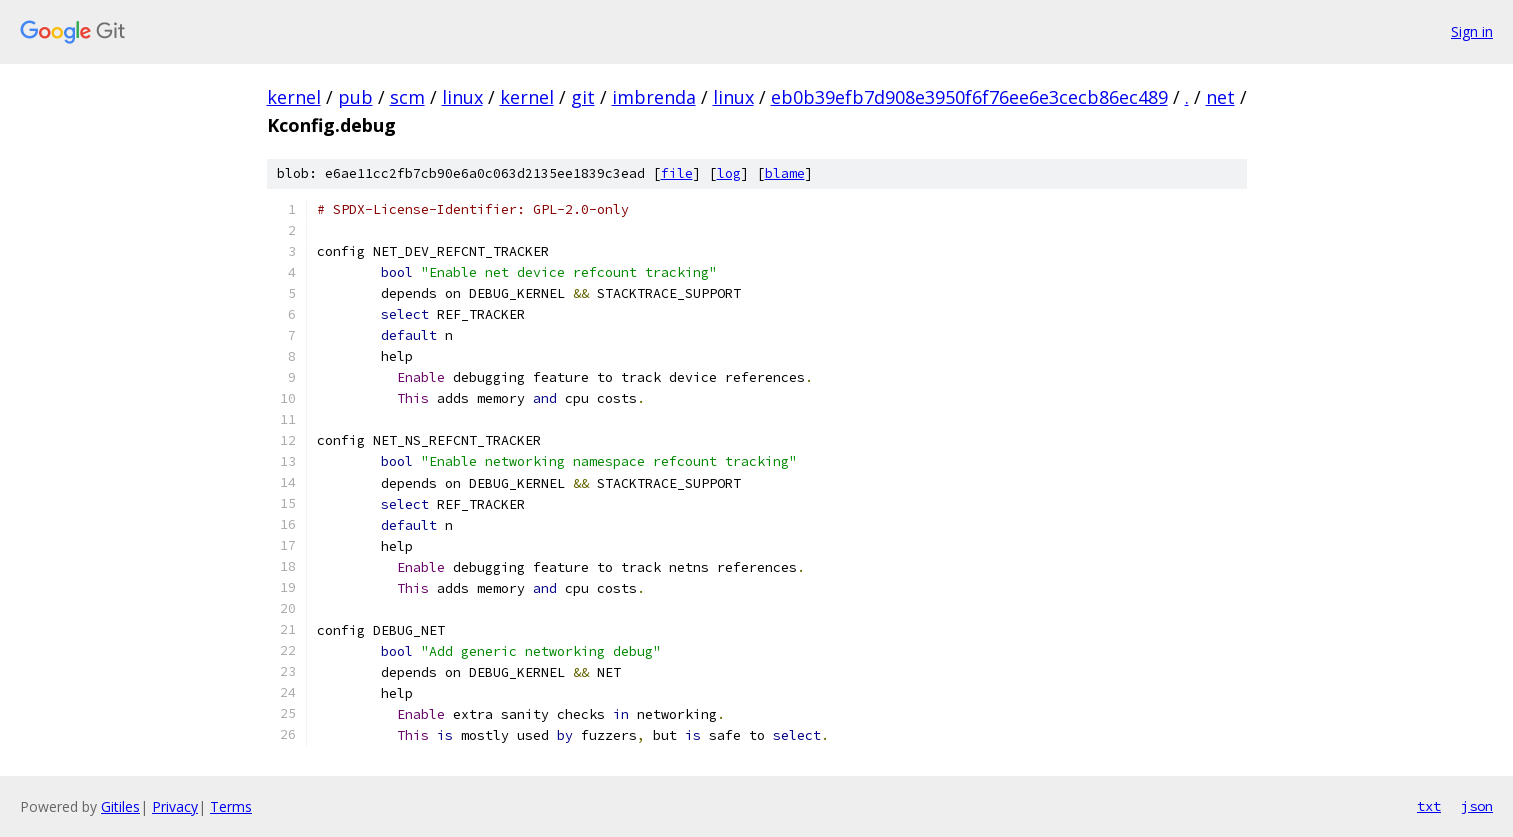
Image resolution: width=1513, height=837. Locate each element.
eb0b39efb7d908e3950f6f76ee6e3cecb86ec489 (969, 97)
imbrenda (654, 97)
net (1220, 97)
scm (407, 97)
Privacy (175, 806)
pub (355, 97)
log (729, 173)
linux (462, 97)
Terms (231, 806)
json (1477, 806)
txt (1429, 806)
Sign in (1472, 31)
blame (785, 173)
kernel (294, 97)
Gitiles (120, 806)
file (677, 173)
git (583, 97)
